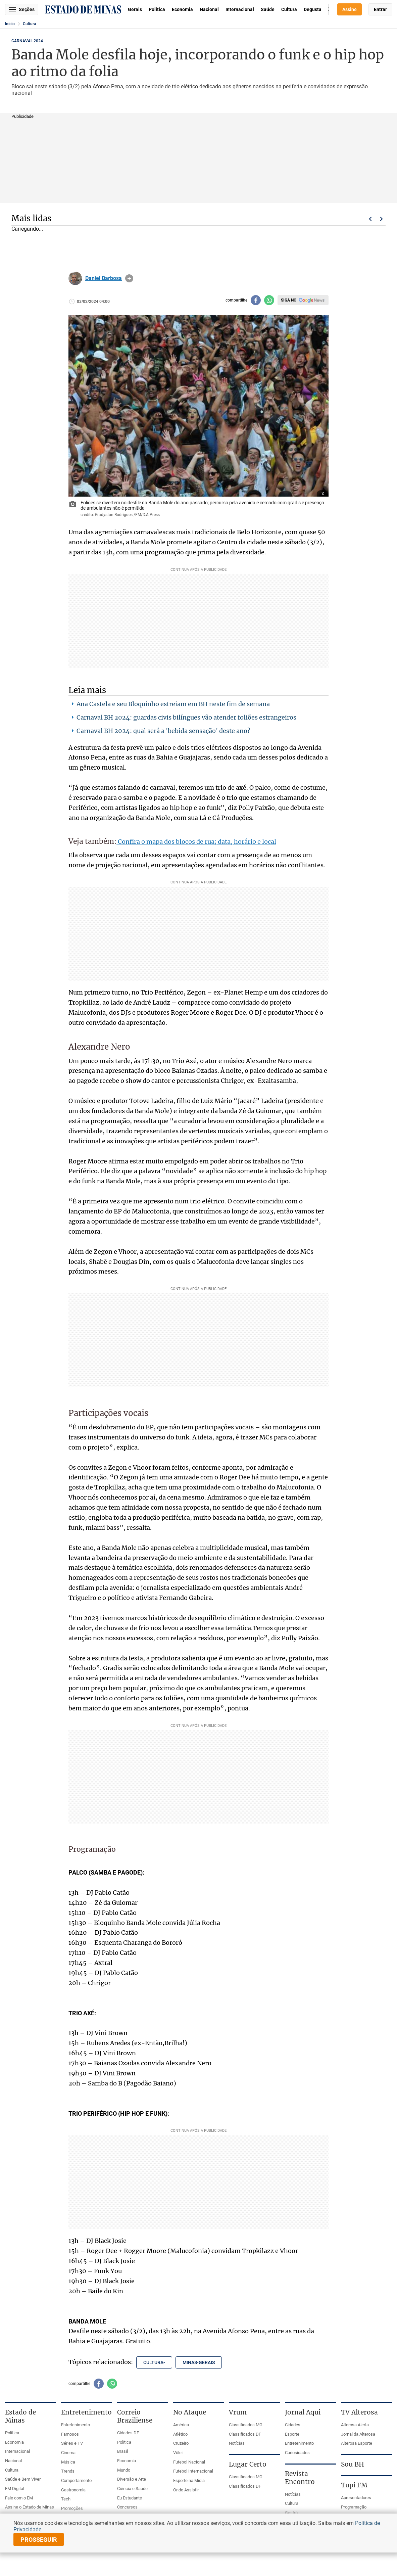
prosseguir (38, 2539)
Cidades (292, 2424)
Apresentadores (356, 2497)
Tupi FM (354, 2485)
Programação (353, 2507)
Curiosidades (297, 2452)
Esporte (292, 2434)
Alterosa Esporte (356, 2443)
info (129, 278)
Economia (182, 9)
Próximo (382, 219)
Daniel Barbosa (103, 278)
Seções (22, 9)
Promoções (72, 2508)
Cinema (68, 2452)
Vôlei (178, 2452)
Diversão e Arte (131, 2479)
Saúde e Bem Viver (23, 2479)
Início (10, 24)
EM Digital (14, 2488)
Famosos (70, 2434)
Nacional (209, 9)
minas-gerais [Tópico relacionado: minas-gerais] (199, 2362)
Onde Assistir (186, 2489)
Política (157, 9)
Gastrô (291, 2512)
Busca (328, 9)
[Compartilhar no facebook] (256, 300)
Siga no (288, 300)
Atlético (180, 2434)
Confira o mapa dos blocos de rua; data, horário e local (196, 841)
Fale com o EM (19, 2497)
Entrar (380, 9)
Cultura (289, 9)
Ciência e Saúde (132, 2488)
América (181, 2424)
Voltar (370, 219)
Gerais (135, 9)
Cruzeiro (181, 2443)
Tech (65, 2498)
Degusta (312, 9)
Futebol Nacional (189, 2462)
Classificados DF (245, 2434)
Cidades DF (128, 2432)
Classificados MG (245, 2424)
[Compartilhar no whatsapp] (269, 300)
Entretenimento (75, 2424)
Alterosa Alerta (355, 2424)
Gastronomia (73, 2489)
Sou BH (352, 2464)
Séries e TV (72, 2443)
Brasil (122, 2451)
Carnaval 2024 (27, 41)
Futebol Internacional (193, 2471)
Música (68, 2462)
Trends (68, 2471)
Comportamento (76, 2480)
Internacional (240, 9)
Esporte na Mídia (189, 2480)
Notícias (237, 2443)
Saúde (268, 9)
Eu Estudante (129, 2497)
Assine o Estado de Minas (29, 2507)
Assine (349, 9)
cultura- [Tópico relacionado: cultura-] (154, 2362)
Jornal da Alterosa (358, 2434)
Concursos (127, 2507)
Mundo (123, 2470)
